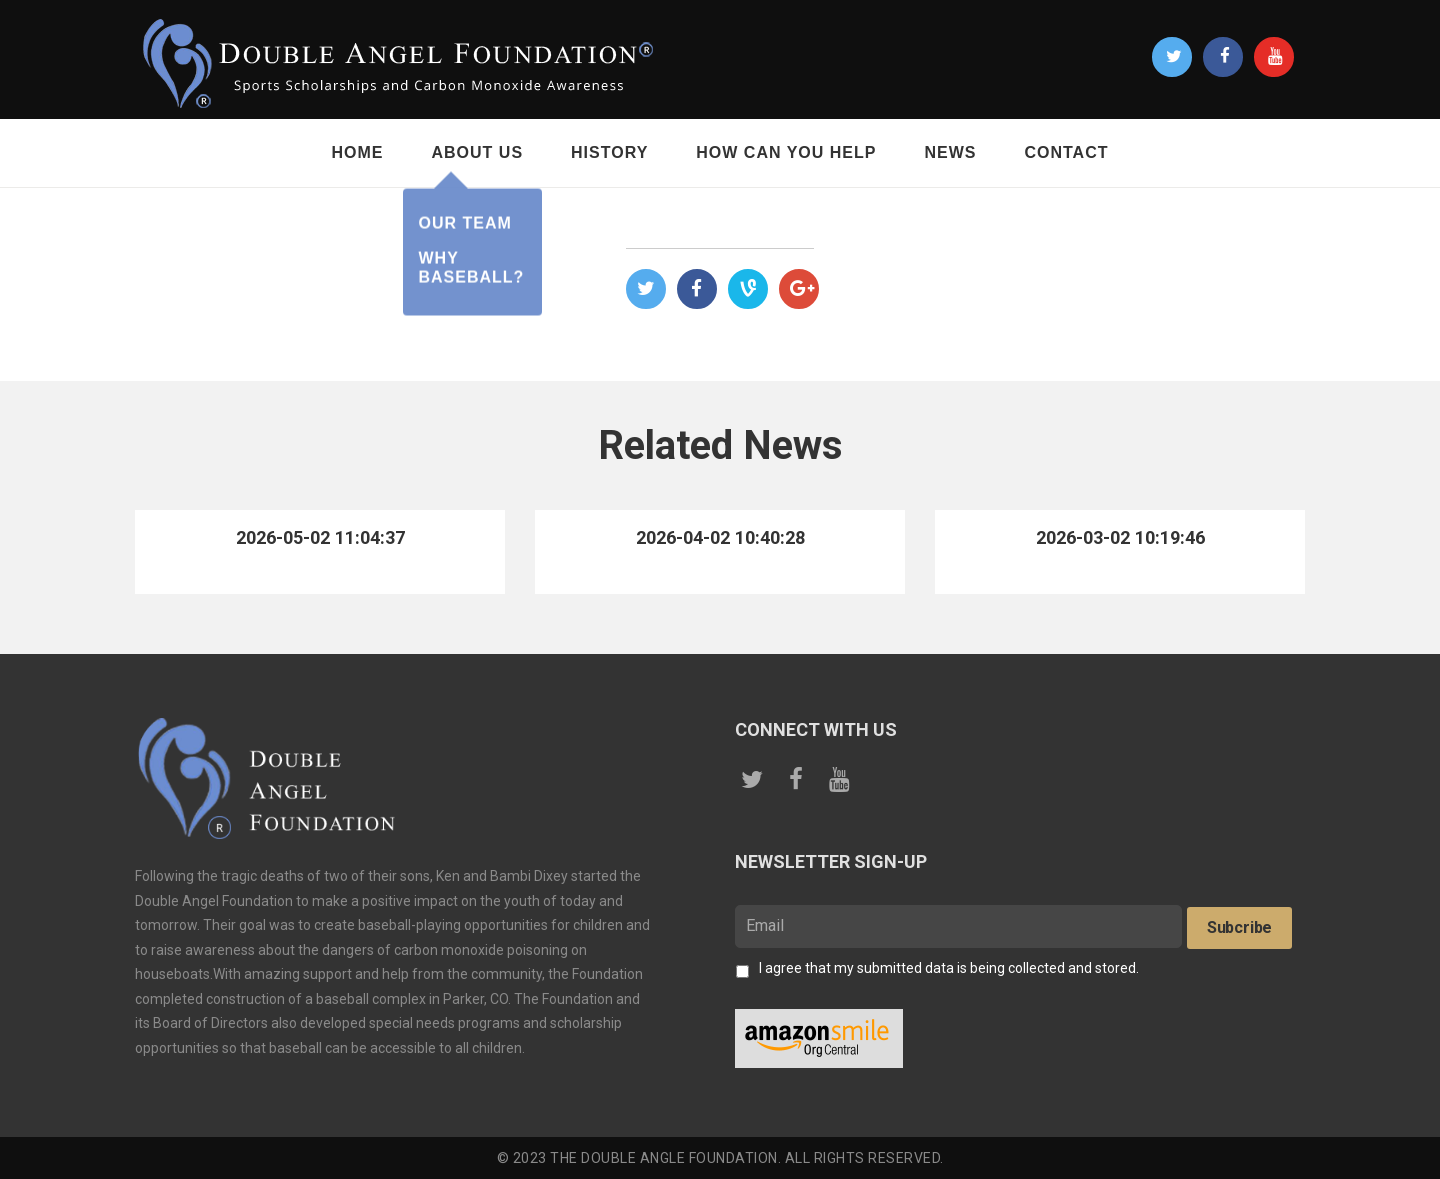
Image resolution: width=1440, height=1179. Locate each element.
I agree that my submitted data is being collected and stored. (949, 968)
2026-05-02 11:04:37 (320, 537)
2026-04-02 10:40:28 (720, 537)
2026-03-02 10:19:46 (1120, 537)
